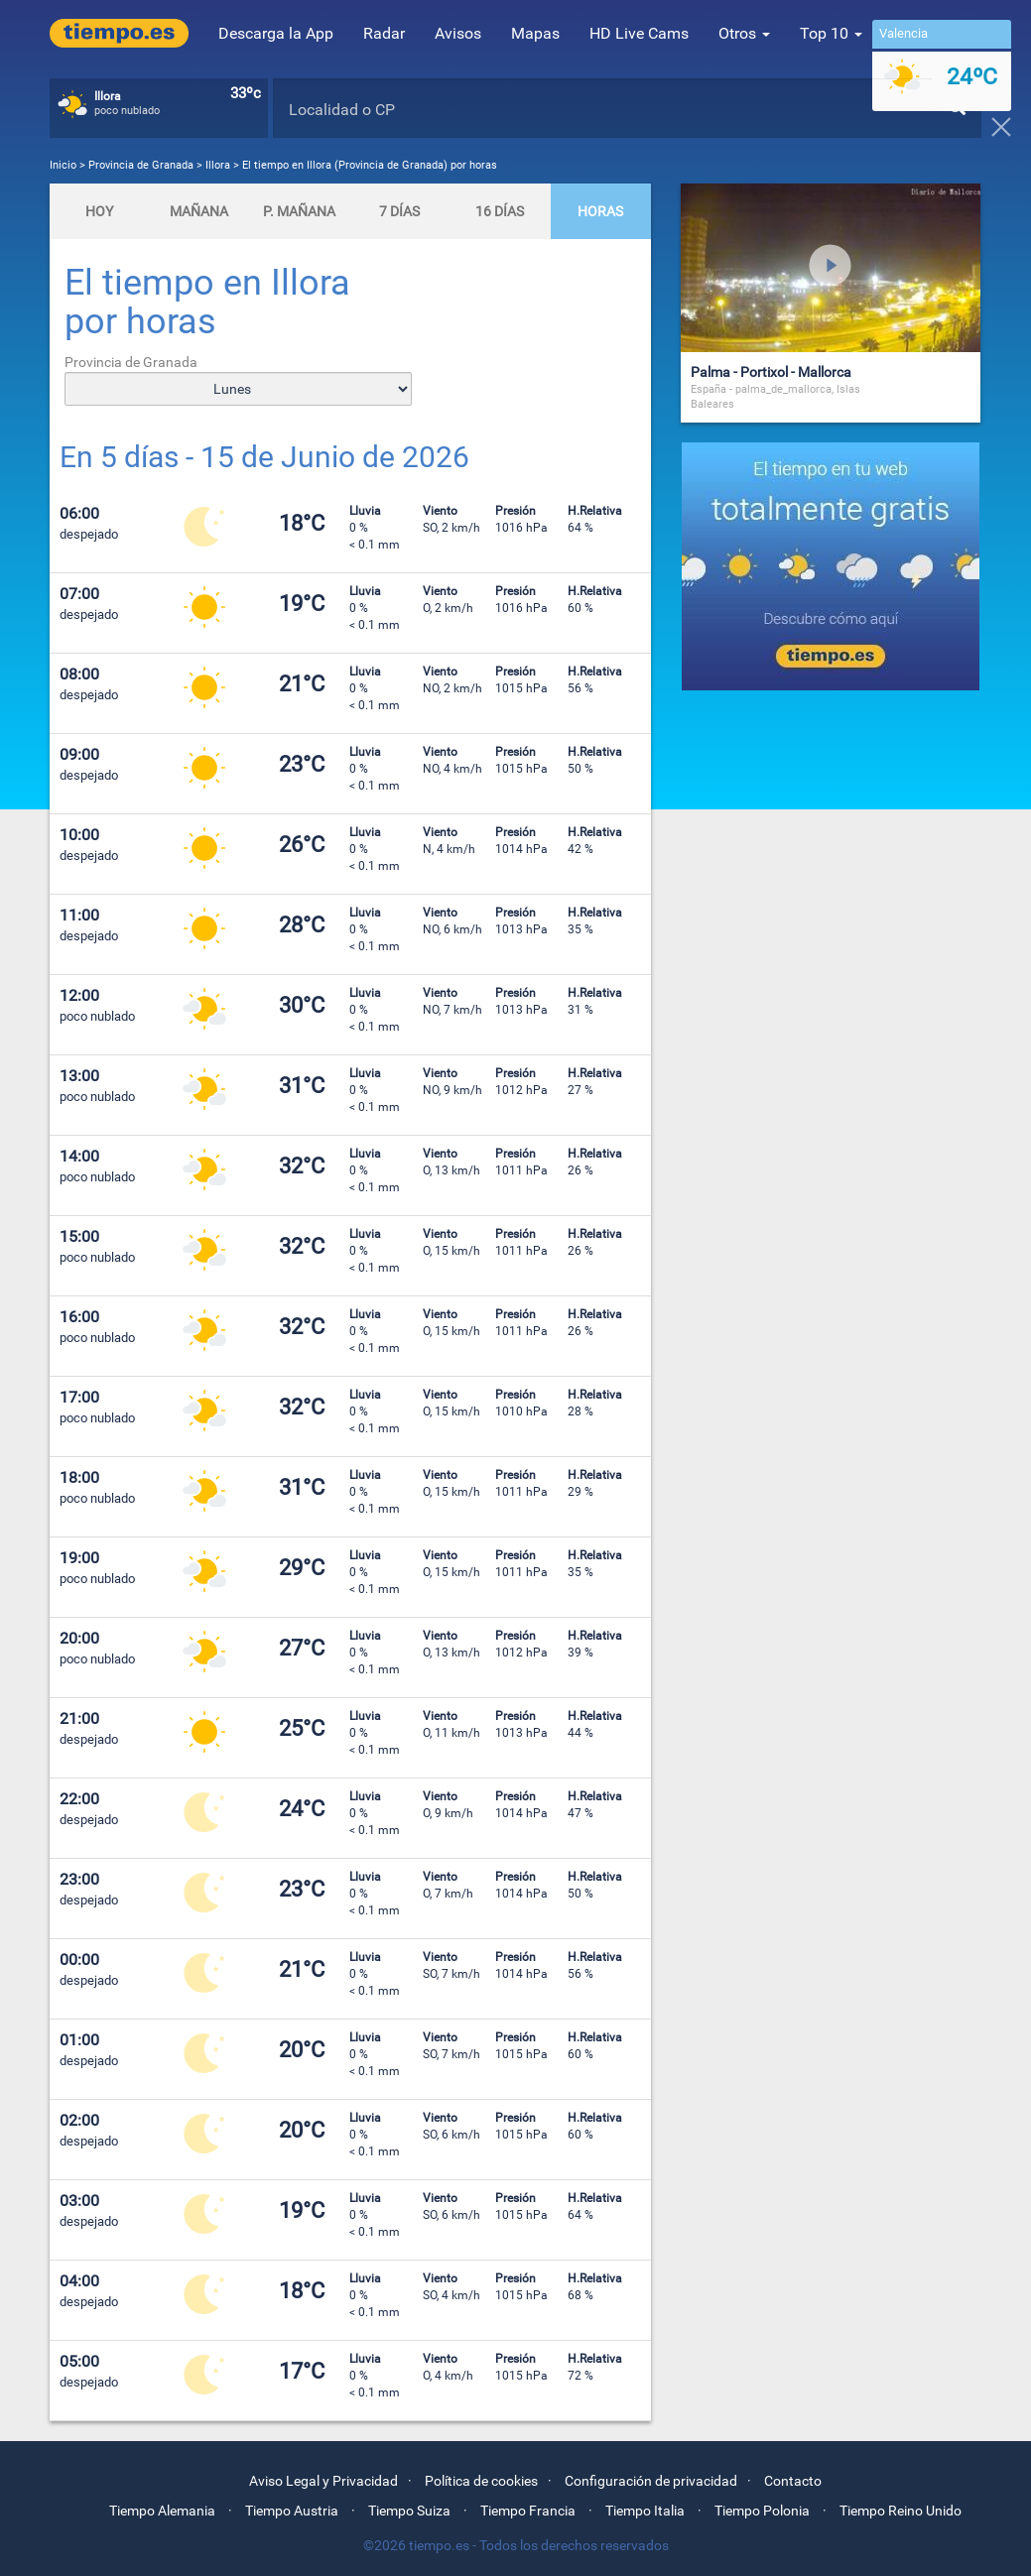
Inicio (63, 165)
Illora (217, 165)
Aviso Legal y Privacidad (323, 2481)
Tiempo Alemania (162, 2510)
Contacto (793, 2481)
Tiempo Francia (528, 2510)
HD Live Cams (639, 33)
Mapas (535, 33)
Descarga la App (275, 33)
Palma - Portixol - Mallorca (771, 372)
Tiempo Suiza (409, 2510)
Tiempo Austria (291, 2510)
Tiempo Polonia (762, 2510)
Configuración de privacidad (651, 2481)
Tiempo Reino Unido (900, 2510)
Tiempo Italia (645, 2510)
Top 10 (831, 33)
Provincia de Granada (142, 165)
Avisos (458, 33)
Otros (744, 33)
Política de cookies (481, 2481)
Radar (384, 33)
